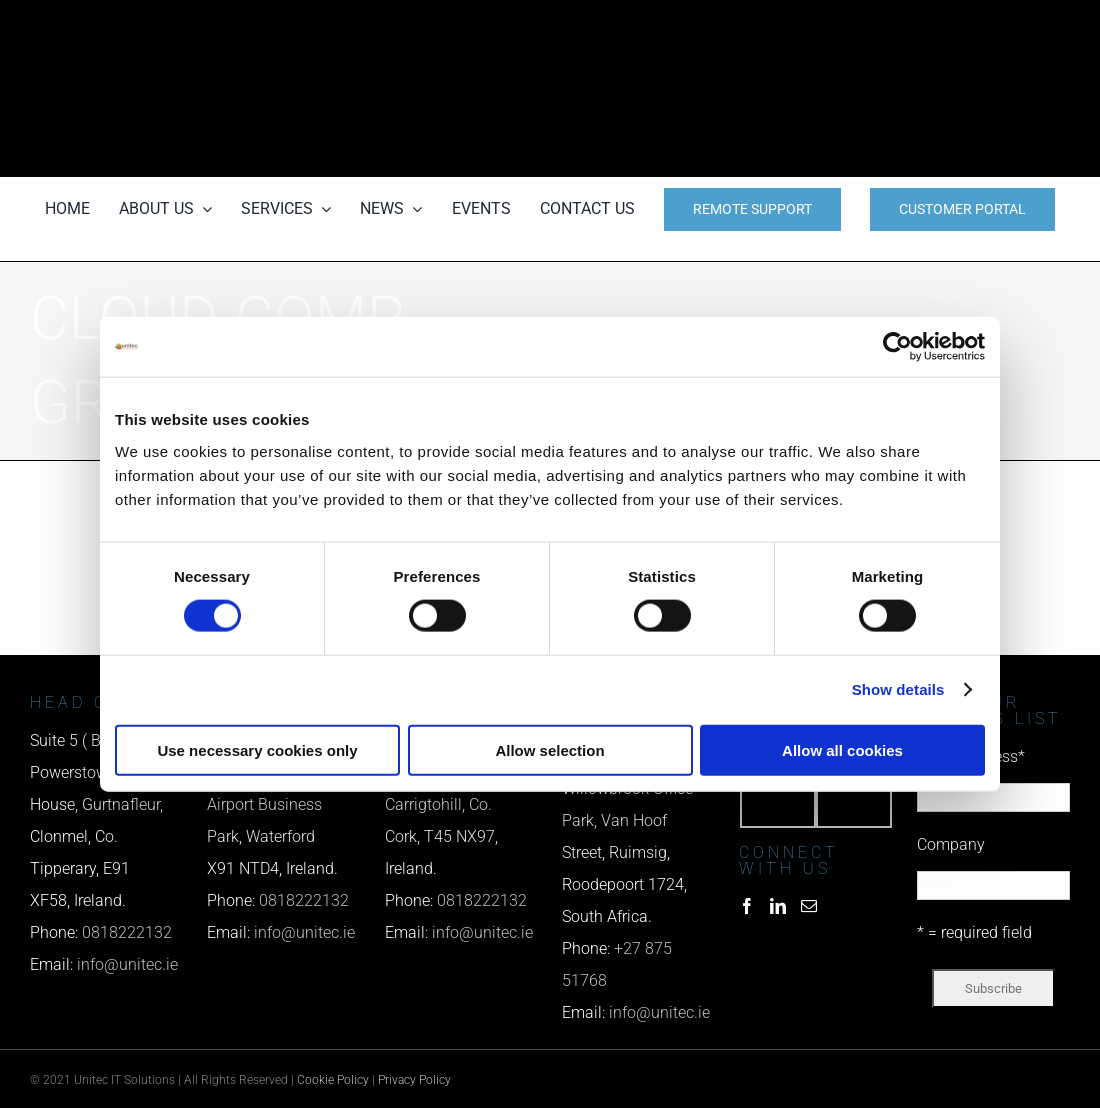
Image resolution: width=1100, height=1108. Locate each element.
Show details (898, 689)
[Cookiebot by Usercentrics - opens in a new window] (897, 347)
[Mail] (809, 906)
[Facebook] (747, 906)
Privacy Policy (414, 1080)
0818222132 (127, 932)
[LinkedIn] (778, 906)
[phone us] (910, 27)
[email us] (910, 88)
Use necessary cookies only (257, 749)
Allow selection (549, 749)
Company (951, 844)
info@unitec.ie (127, 964)
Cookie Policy (333, 1080)
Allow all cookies (842, 749)
